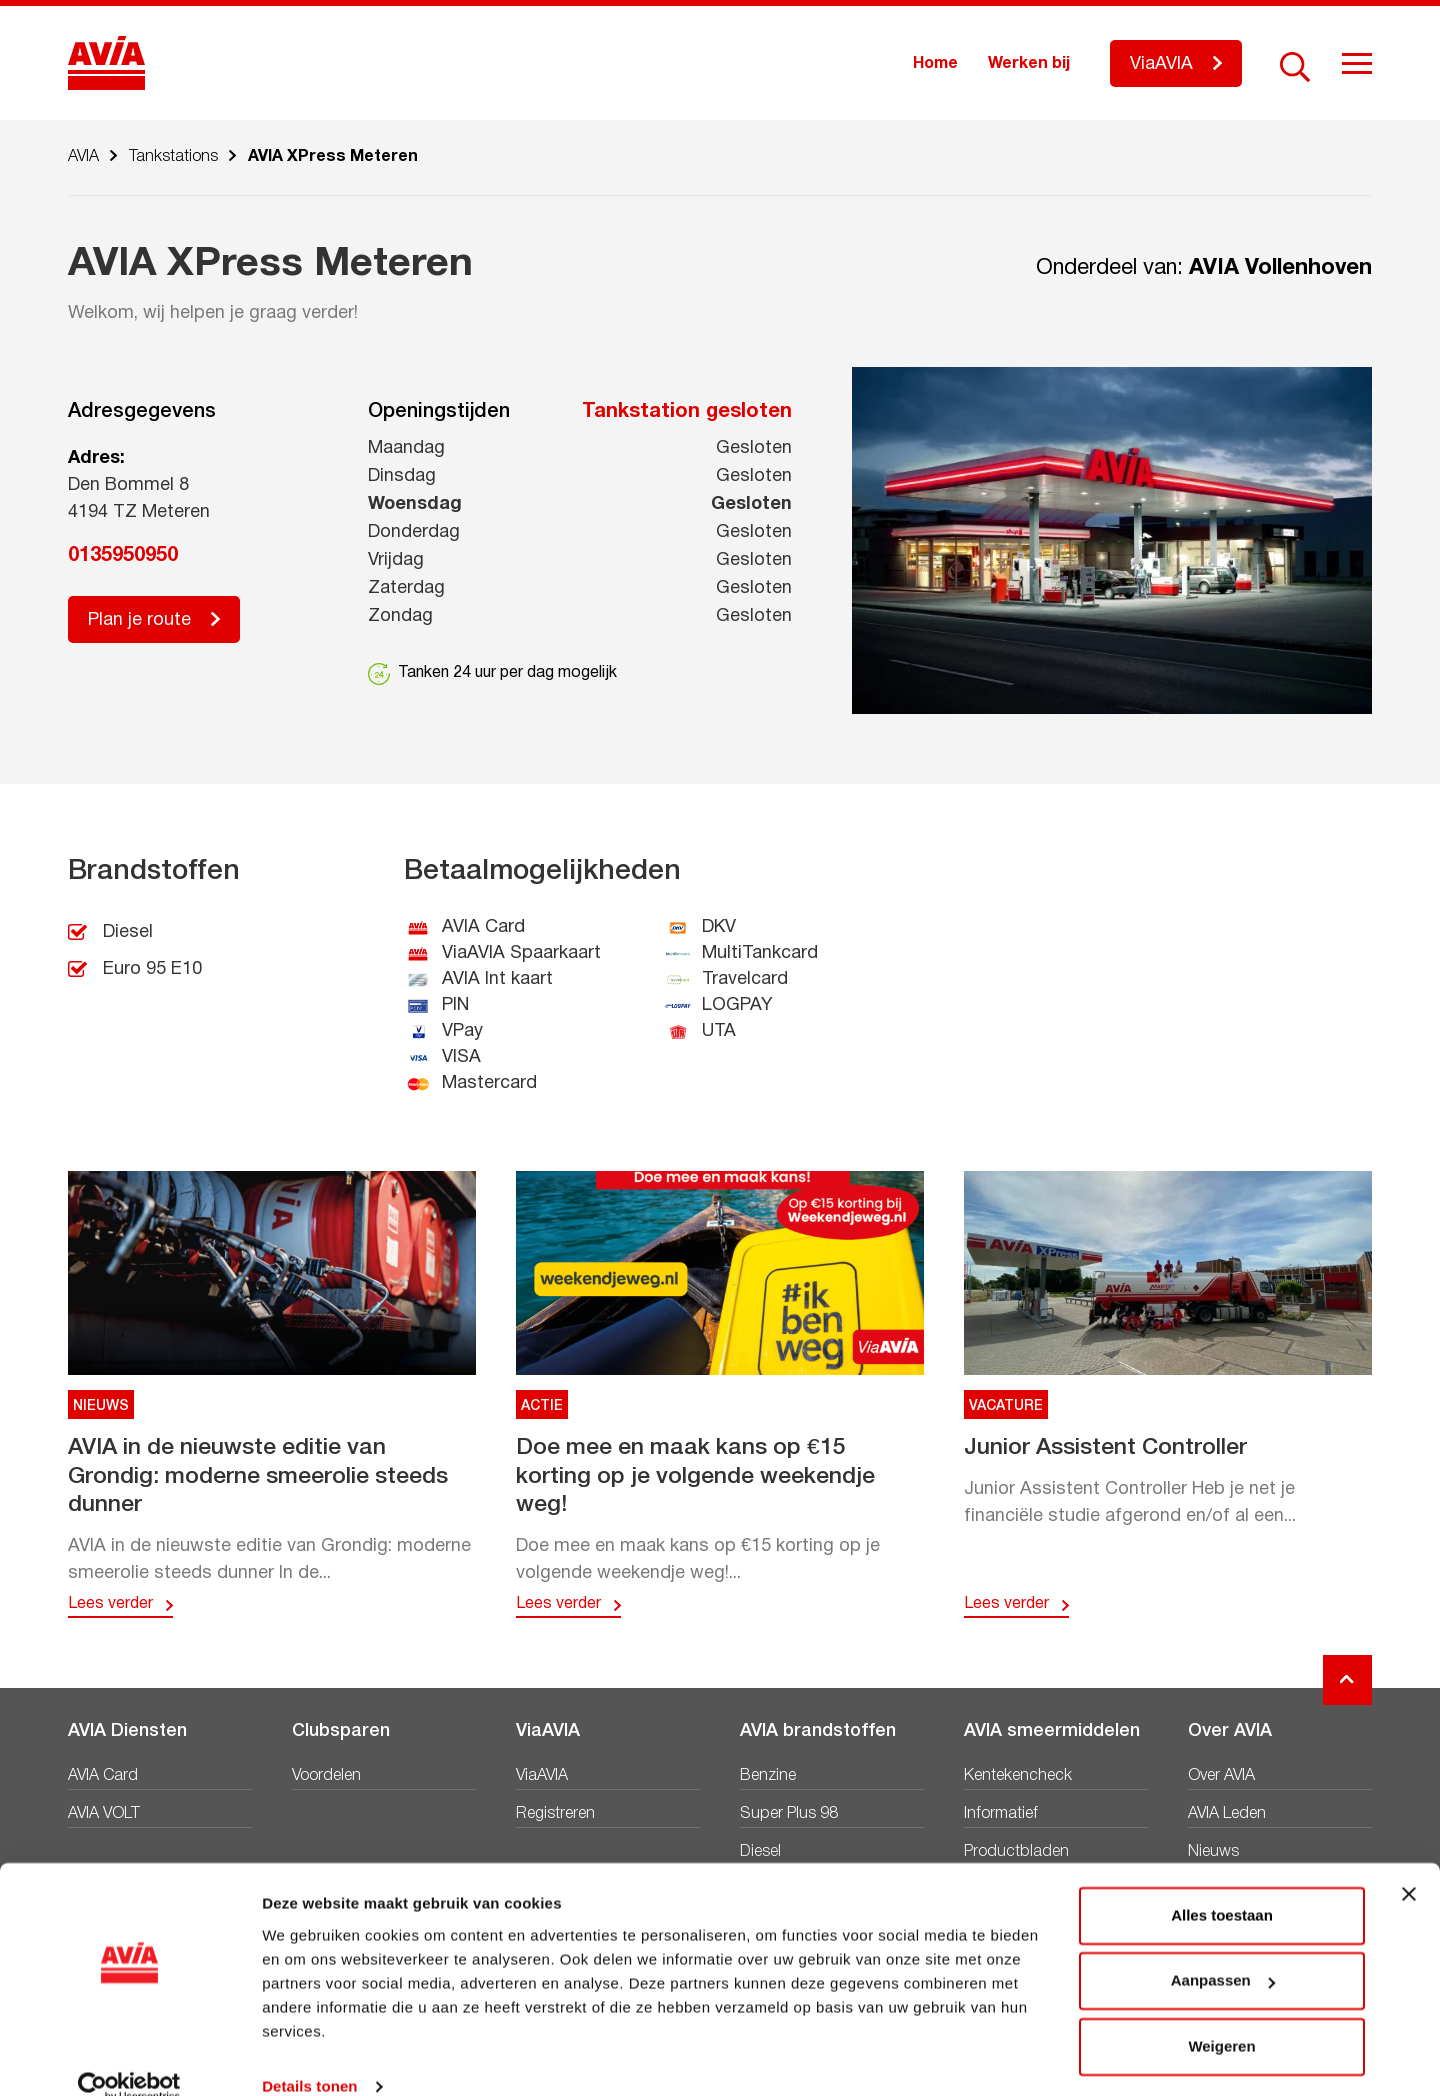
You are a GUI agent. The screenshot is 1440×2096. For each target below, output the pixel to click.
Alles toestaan (1222, 1885)
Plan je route (139, 620)
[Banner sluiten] (1409, 1864)
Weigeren (1221, 2016)
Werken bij (1029, 64)
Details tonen (309, 2056)
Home (935, 64)
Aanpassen (1223, 1950)
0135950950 (123, 556)
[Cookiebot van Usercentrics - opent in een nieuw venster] (129, 2057)
